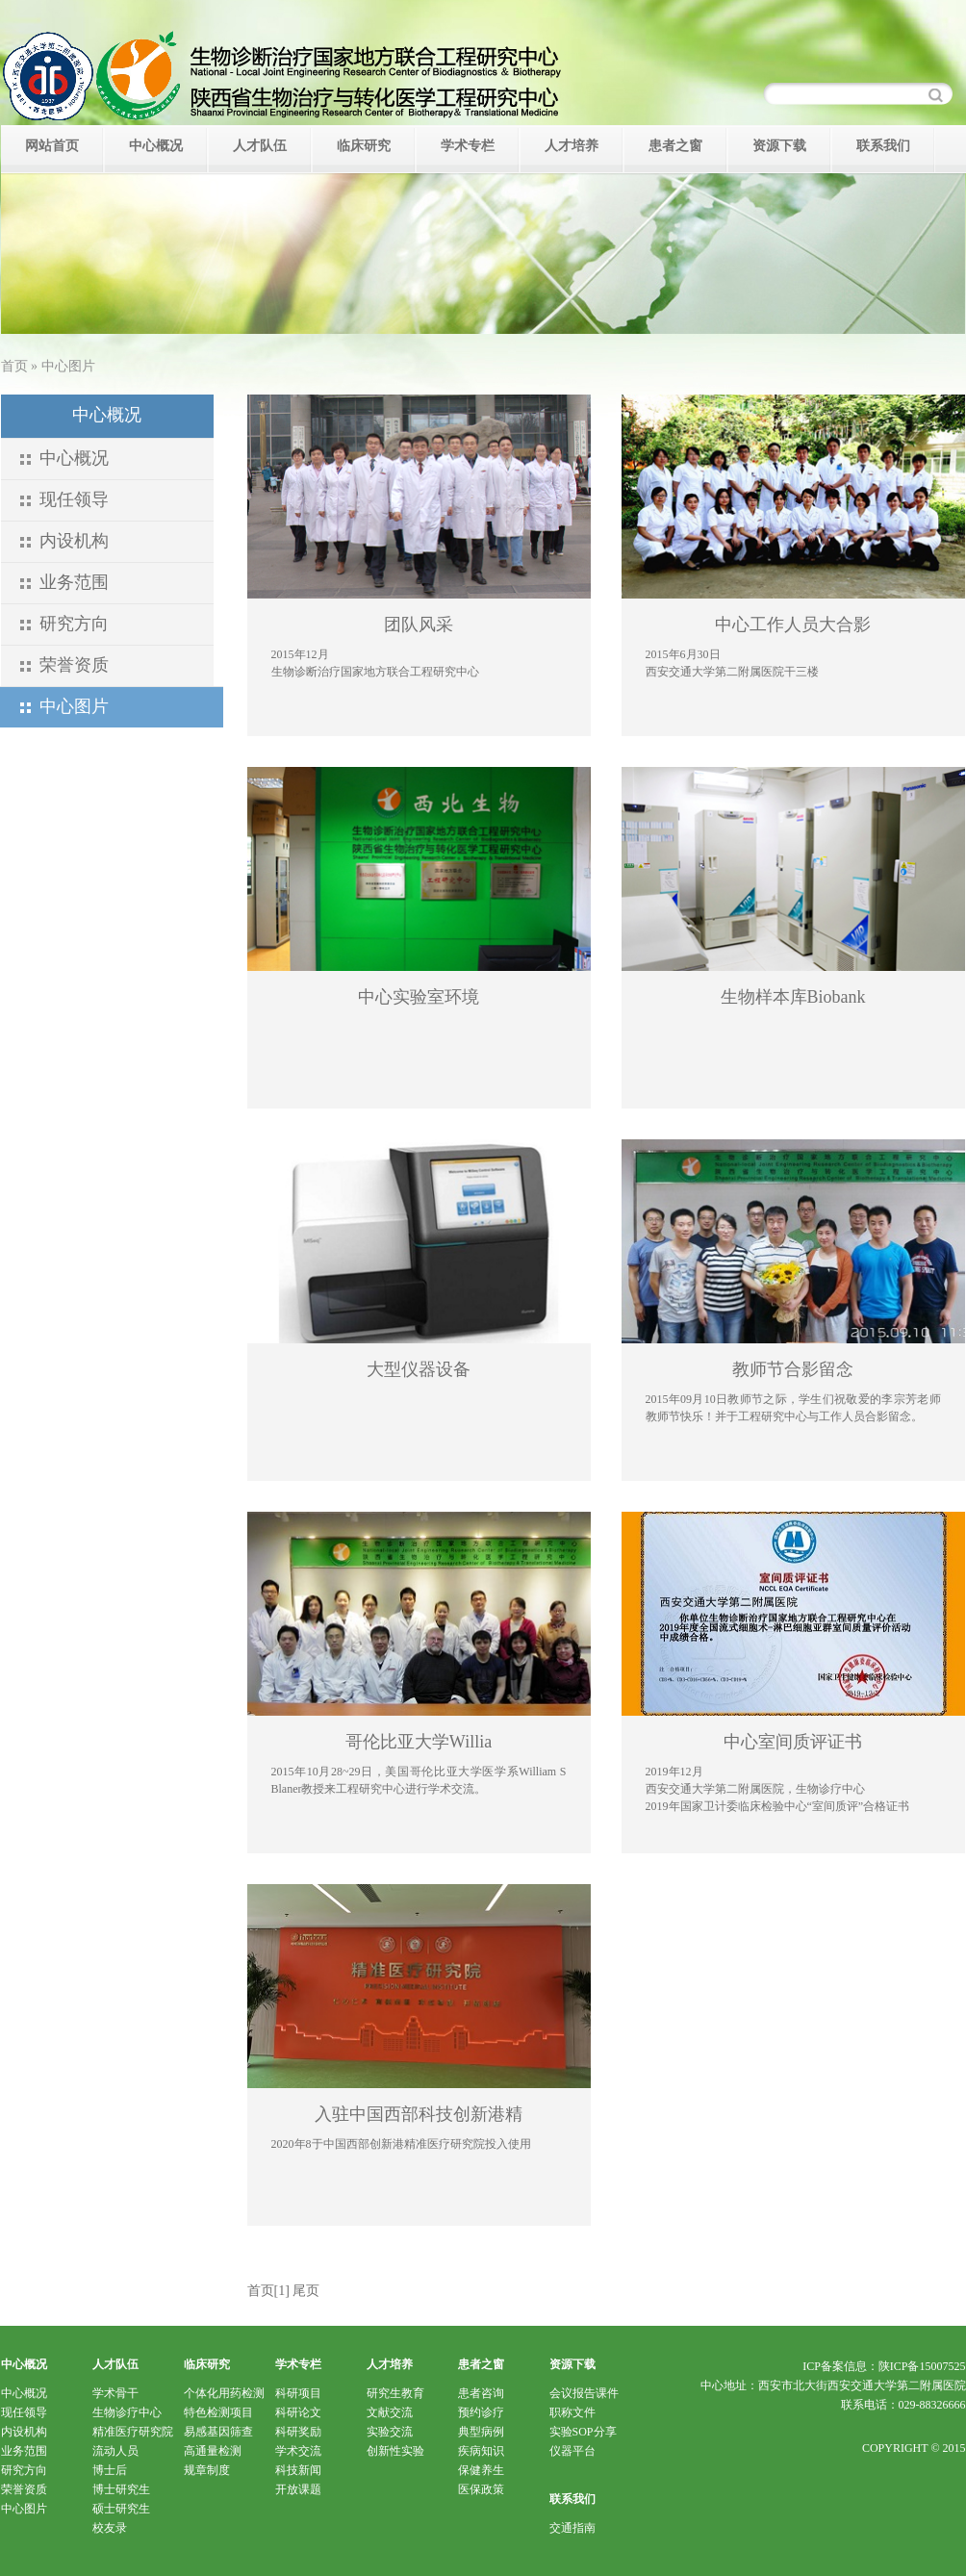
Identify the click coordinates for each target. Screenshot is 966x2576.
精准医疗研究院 (132, 2431)
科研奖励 (298, 2431)
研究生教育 (395, 2393)
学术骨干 (115, 2393)
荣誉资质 (74, 665)
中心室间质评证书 (793, 1741)
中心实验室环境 (418, 997)
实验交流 (390, 2431)
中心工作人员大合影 (793, 624)
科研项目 (298, 2393)
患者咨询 (481, 2393)
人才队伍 (260, 146)
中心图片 (24, 2508)
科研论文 (298, 2412)
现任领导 (74, 499)
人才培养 (571, 146)
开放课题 (298, 2489)
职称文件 (572, 2412)
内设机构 (74, 540)
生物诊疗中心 (127, 2412)
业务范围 (74, 582)
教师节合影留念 (792, 1369)
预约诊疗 (481, 2412)
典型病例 (481, 2431)
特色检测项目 (218, 2412)
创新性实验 (395, 2451)
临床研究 (364, 146)
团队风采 (418, 624)
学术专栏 (468, 146)
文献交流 (390, 2412)
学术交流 (298, 2451)
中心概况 (156, 146)
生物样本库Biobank (793, 997)
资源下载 (779, 146)
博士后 (109, 2470)
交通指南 (572, 2528)
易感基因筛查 (218, 2431)
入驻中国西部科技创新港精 (418, 2114)
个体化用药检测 (224, 2393)
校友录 (109, 2528)
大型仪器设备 (418, 1369)
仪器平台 (572, 2451)
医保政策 (481, 2489)
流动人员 (115, 2451)
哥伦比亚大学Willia (418, 1741)
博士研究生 (121, 2489)
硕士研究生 (121, 2508)
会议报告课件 (584, 2393)
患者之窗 (675, 146)
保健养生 (481, 2470)
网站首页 (52, 146)
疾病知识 (481, 2451)
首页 (14, 366)
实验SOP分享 (583, 2431)
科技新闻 (298, 2470)
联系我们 (883, 146)
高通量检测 (213, 2451)
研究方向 (74, 623)
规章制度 (207, 2470)
